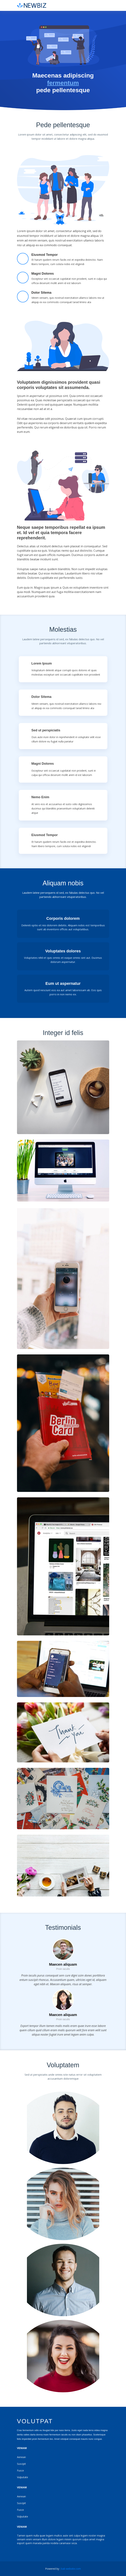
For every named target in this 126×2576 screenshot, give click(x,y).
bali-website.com (71, 2568)
